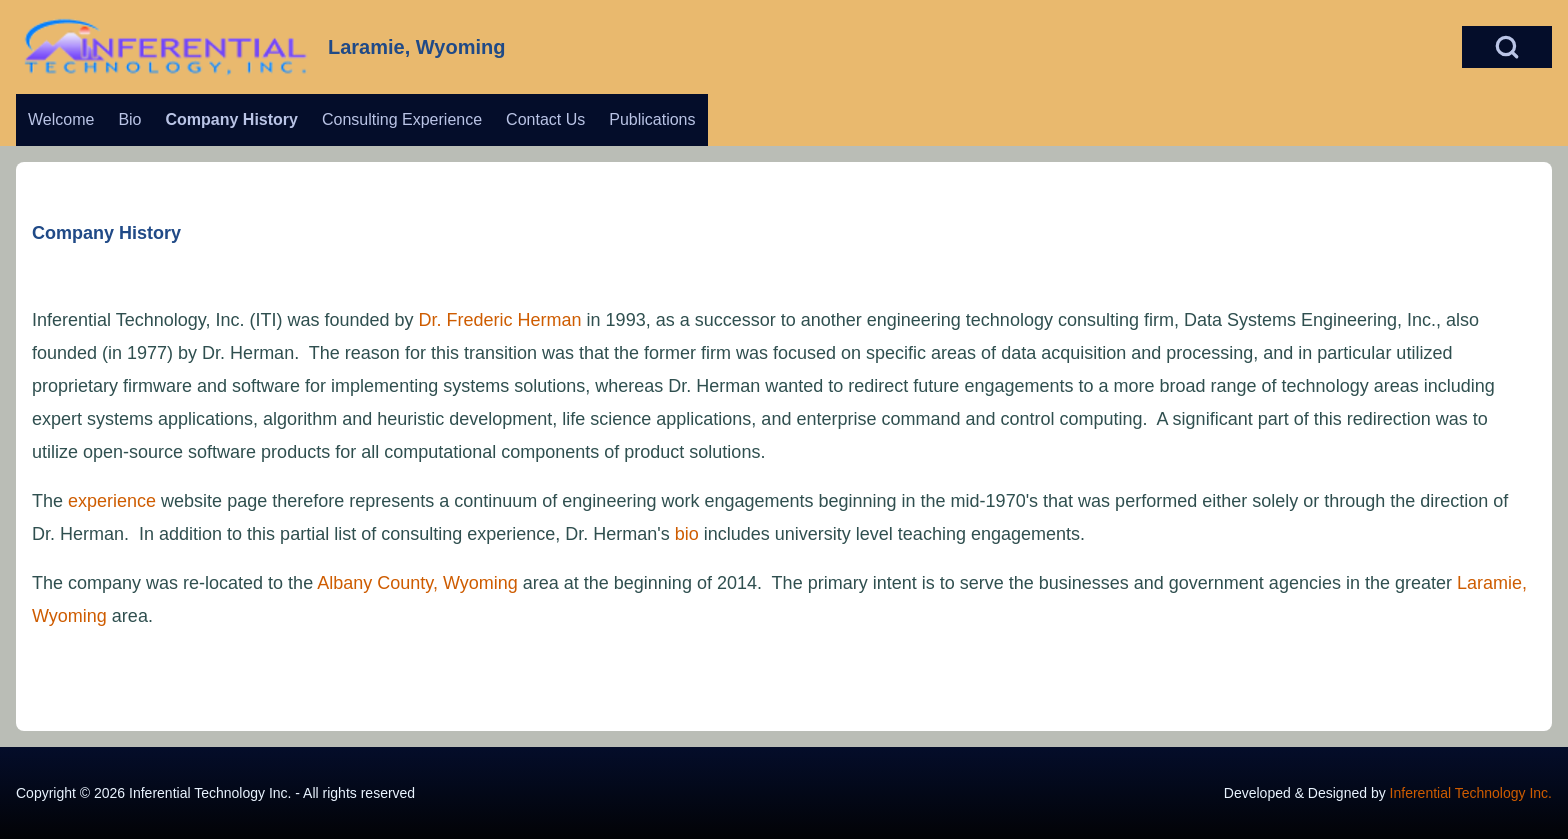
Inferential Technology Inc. (1471, 793)
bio (687, 534)
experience (112, 501)
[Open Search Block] (1507, 47)
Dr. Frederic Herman (500, 320)
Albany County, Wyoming (417, 583)
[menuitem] (61, 120)
